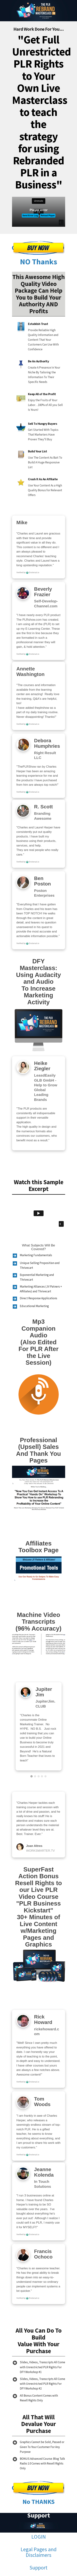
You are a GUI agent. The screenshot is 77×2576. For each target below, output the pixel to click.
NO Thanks (38, 261)
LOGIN (38, 2536)
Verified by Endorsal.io (27, 572)
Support (38, 2515)
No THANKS (38, 2502)
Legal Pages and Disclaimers (38, 2552)
